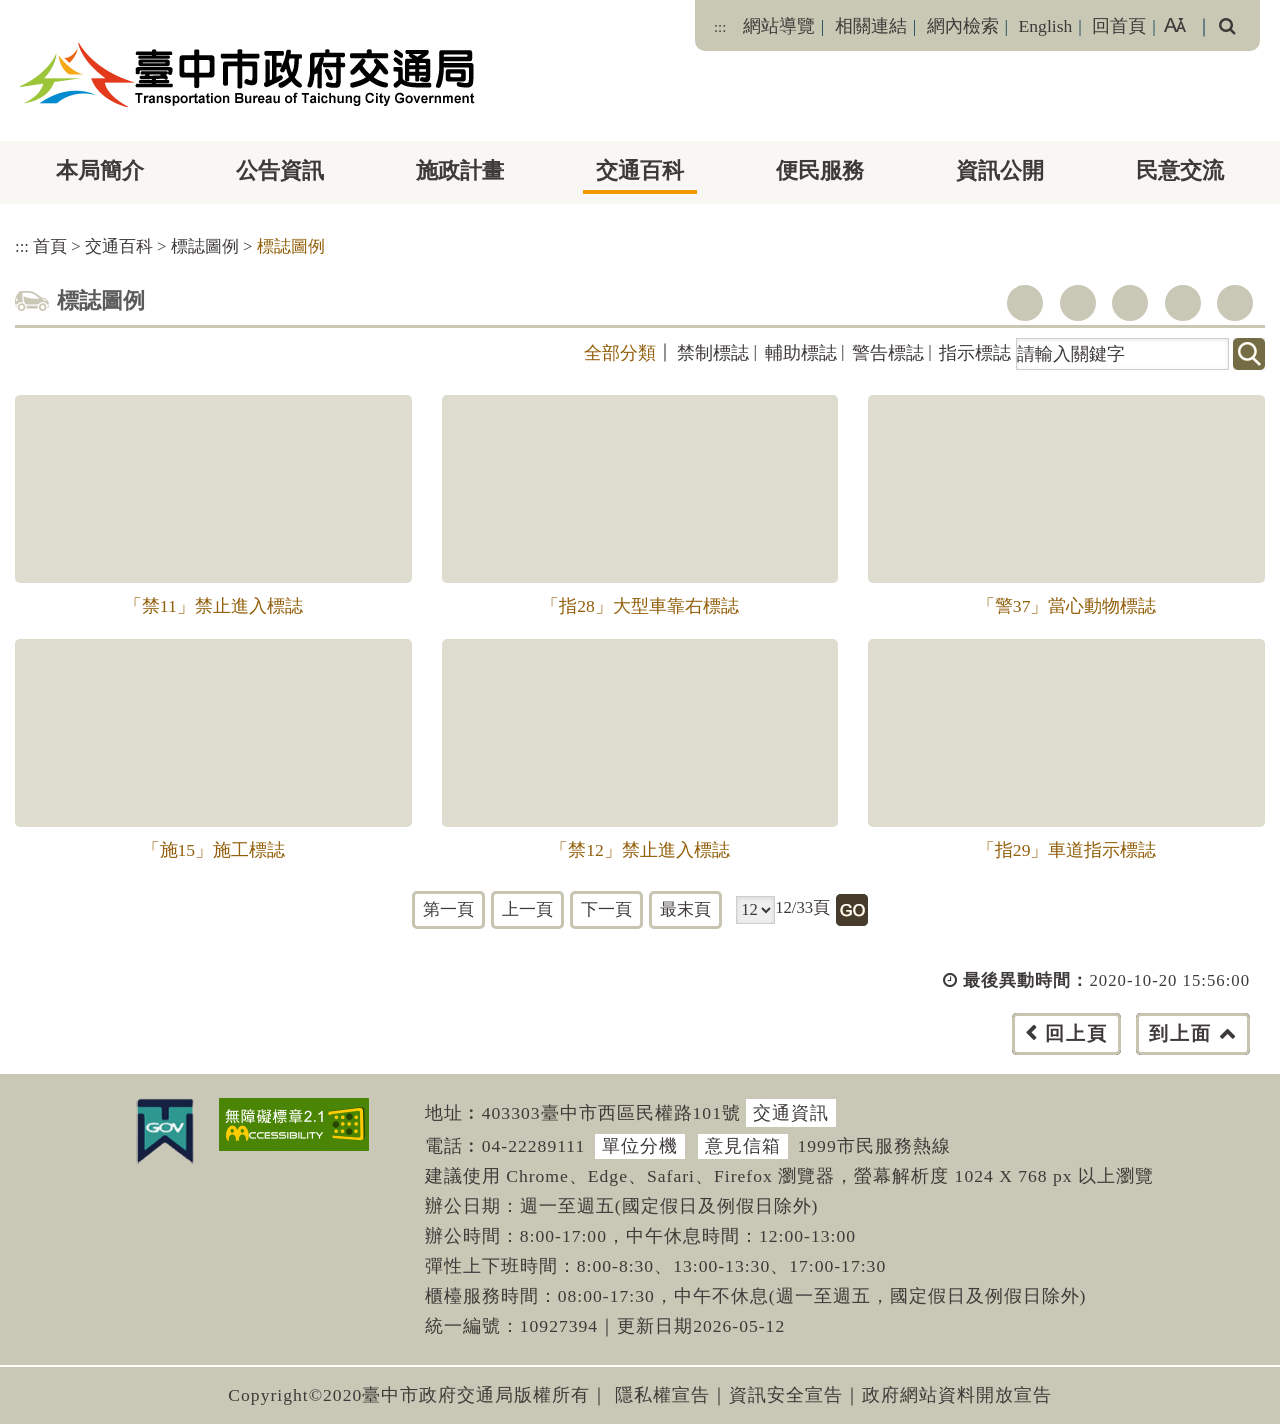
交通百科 (640, 170)
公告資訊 (280, 170)
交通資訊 (791, 1113)
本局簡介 (100, 170)
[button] (684, 1053)
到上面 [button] (1180, 1033)
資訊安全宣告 (786, 1395)
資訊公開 (1000, 170)
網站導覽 (779, 26)
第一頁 (448, 909)
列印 (1235, 303)
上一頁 (527, 909)
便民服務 (820, 170)
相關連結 (871, 26)
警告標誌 (888, 353)
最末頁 (685, 909)
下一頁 (606, 909)
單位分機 (640, 1146)
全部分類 (620, 353)
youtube (1130, 303)
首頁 (50, 246)
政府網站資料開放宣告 (957, 1395)
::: (720, 27)
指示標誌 (975, 353)
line (1183, 303)
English (1046, 26)
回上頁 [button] (1076, 1033)
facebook (1025, 303)
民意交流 (1180, 170)
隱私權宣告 (662, 1395)
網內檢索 (963, 26)
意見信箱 (743, 1146)
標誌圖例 (205, 246)
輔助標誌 (801, 353)
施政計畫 (460, 170)
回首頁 (1119, 26)
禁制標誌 (713, 353)
